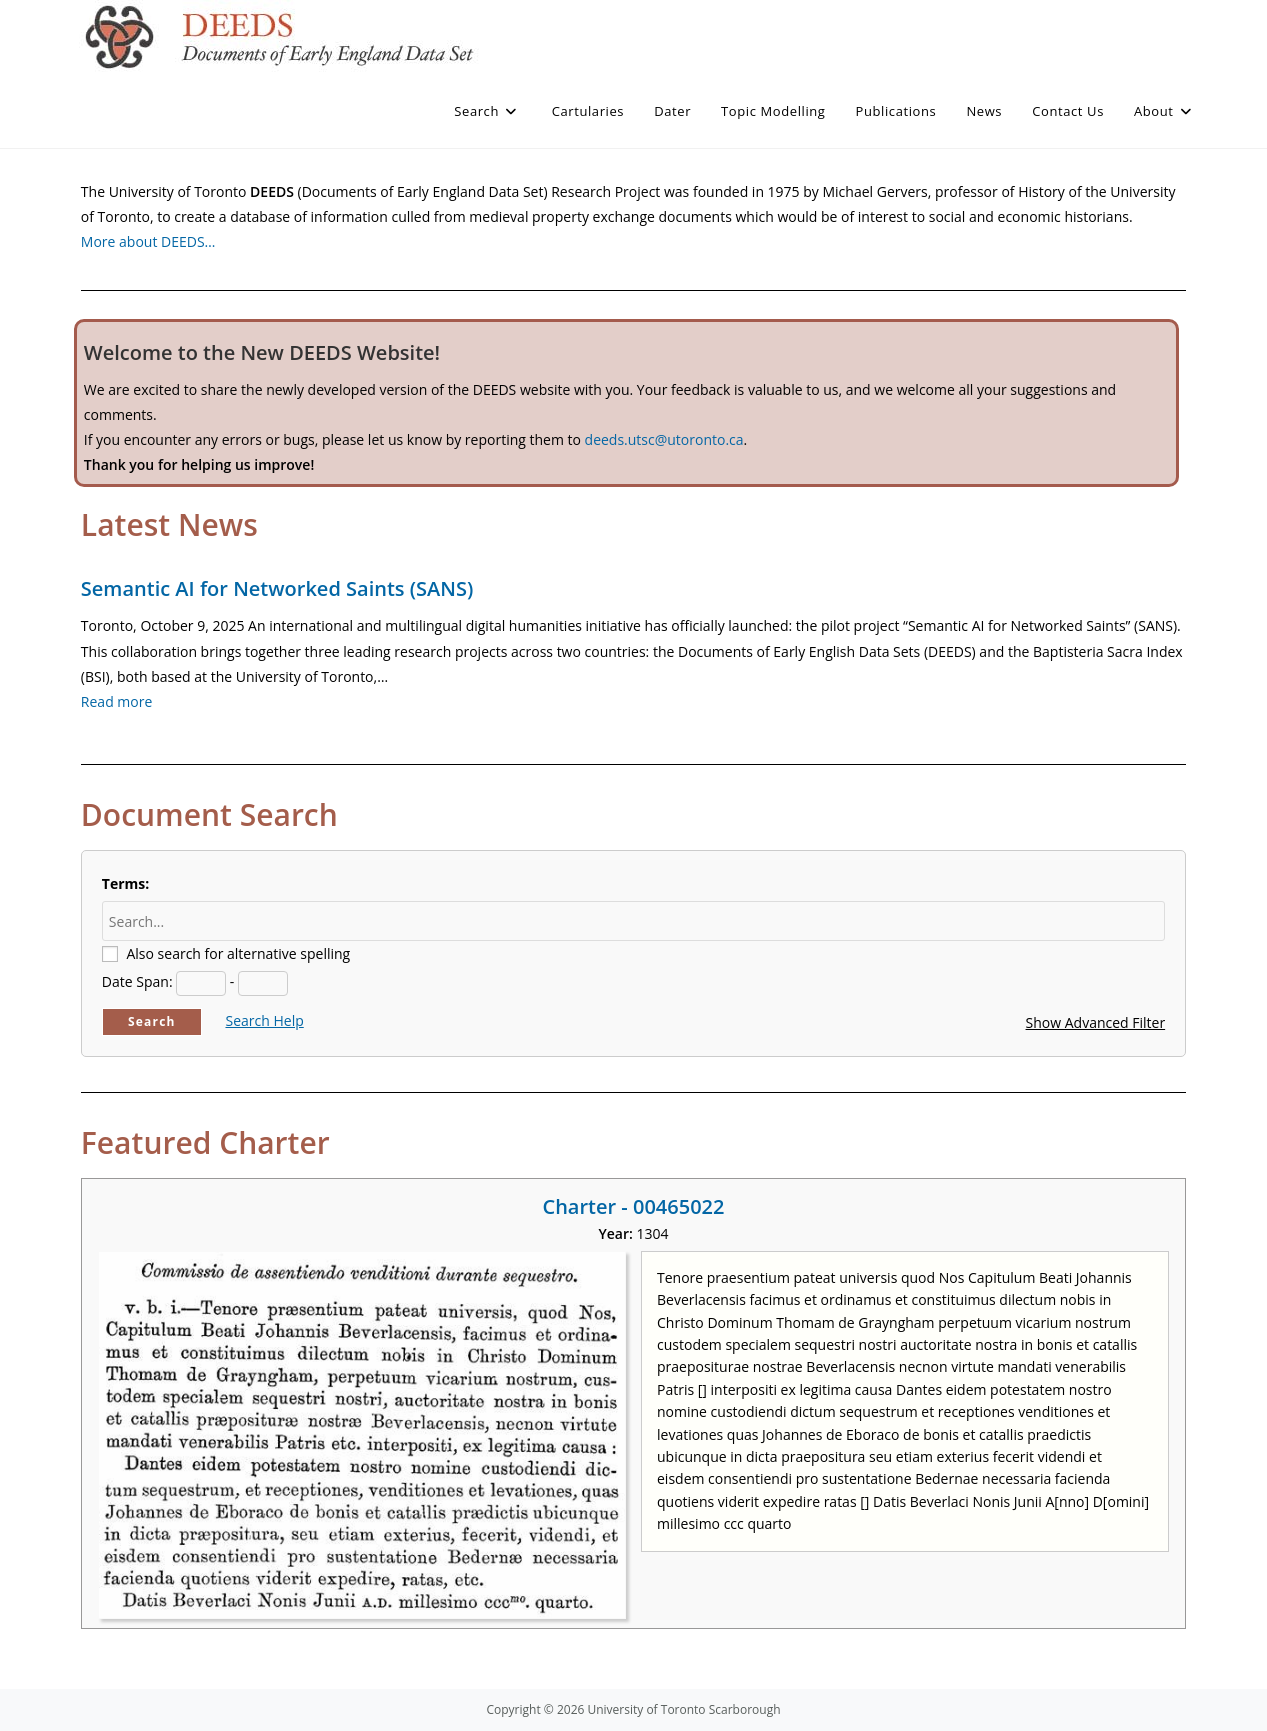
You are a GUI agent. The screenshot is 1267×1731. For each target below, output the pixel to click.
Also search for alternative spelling (238, 953)
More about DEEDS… (148, 241)
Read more (116, 701)
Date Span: (137, 981)
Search (152, 1021)
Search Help (264, 1020)
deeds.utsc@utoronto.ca (664, 439)
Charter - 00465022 (633, 1206)
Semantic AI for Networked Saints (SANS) (277, 588)
